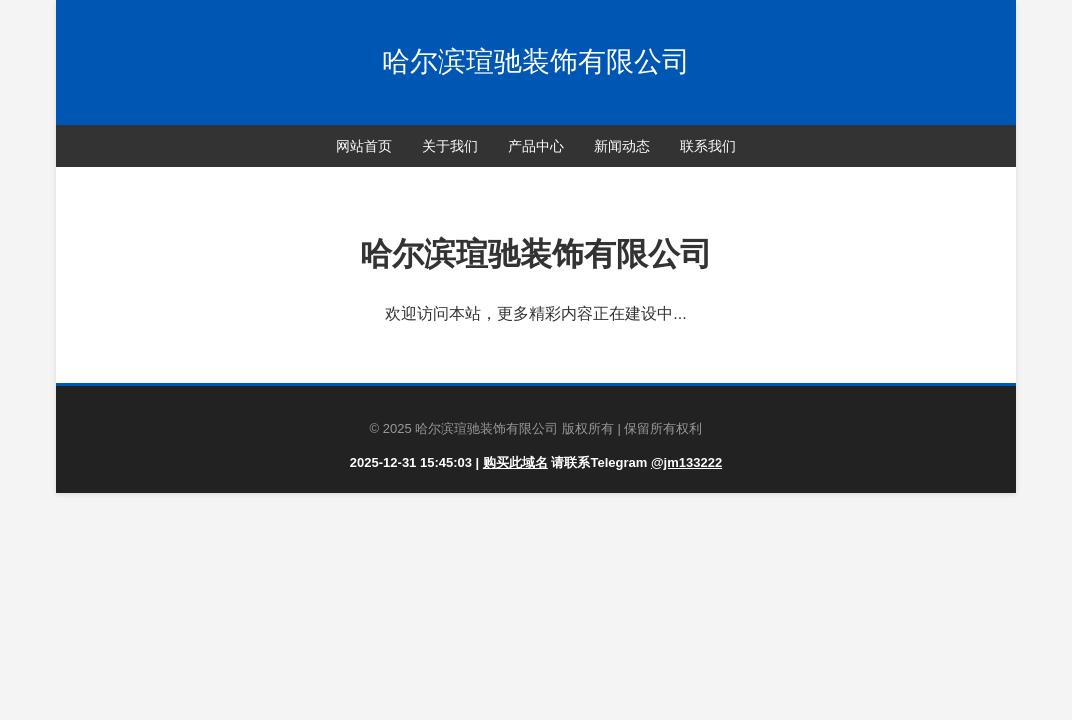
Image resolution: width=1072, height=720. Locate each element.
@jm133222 (686, 462)
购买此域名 (515, 462)
